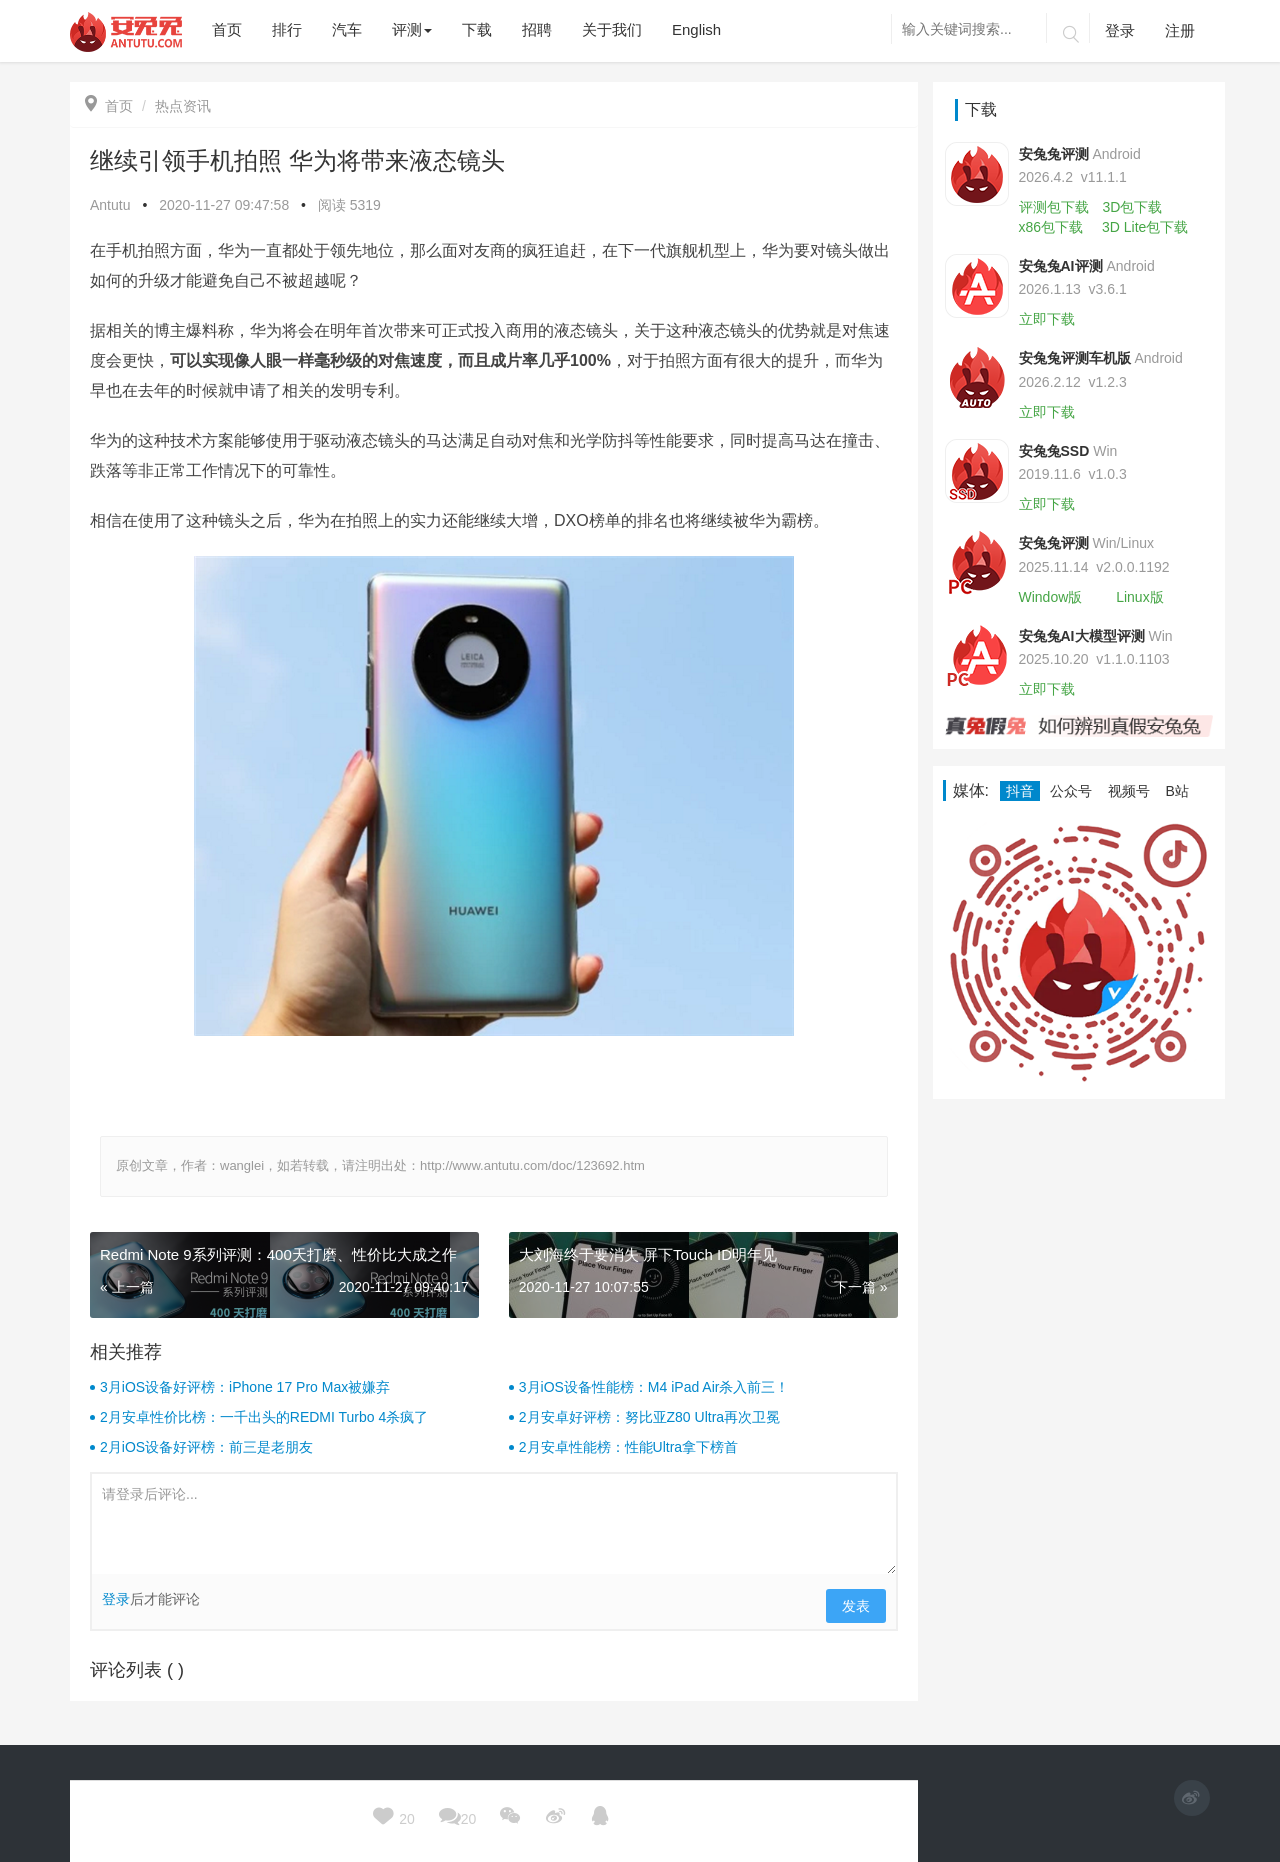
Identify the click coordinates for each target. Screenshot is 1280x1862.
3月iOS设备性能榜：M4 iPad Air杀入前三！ (654, 1387)
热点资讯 (183, 106)
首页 (109, 106)
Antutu (110, 205)
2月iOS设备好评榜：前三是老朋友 (206, 1447)
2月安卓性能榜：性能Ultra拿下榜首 (628, 1447)
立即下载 (1047, 319)
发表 (856, 1606)
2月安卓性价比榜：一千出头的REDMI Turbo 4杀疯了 (264, 1417)
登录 (1120, 30)
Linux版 (1139, 597)
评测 (412, 29)
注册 (1180, 30)
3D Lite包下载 (1145, 227)
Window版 (1051, 597)
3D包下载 (1132, 207)
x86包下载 (1051, 227)
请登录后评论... (494, 1524)
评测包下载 (1054, 207)
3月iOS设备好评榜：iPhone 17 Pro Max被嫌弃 (245, 1387)
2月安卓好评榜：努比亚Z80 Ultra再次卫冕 (649, 1417)
